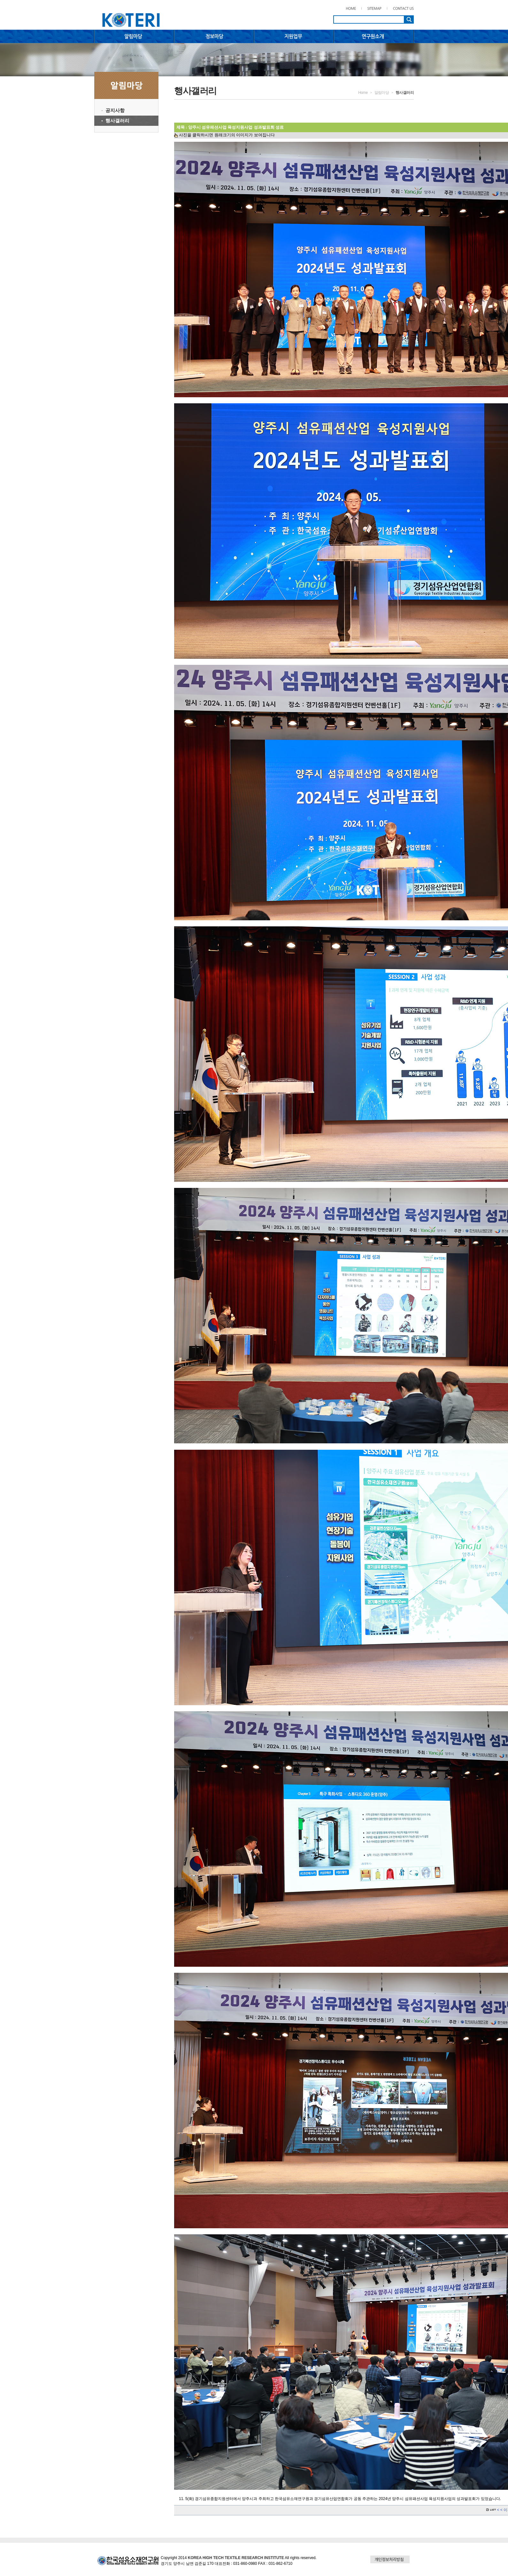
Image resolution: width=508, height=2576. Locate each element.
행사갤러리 (117, 120)
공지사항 (115, 110)
